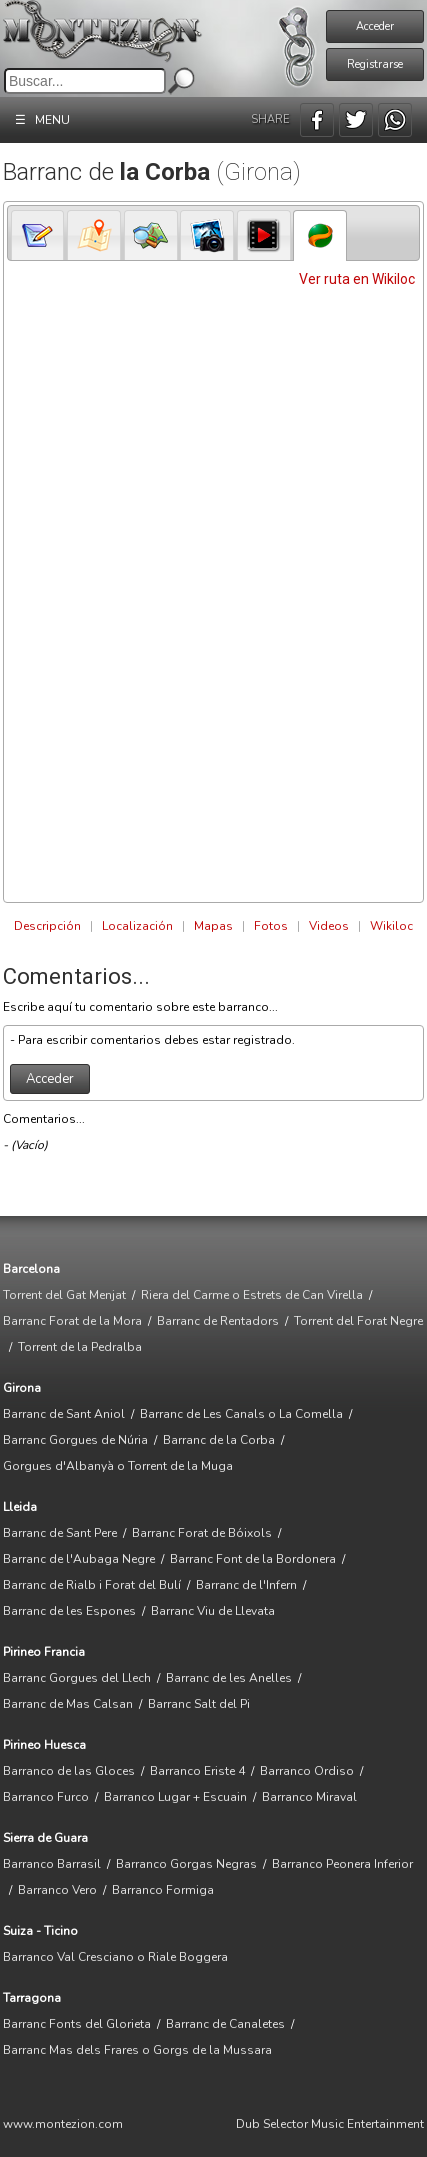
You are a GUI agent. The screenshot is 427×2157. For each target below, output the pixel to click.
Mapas (213, 926)
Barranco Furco (46, 1797)
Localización (137, 926)
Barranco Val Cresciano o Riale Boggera (115, 1957)
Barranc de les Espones (69, 1611)
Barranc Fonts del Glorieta (77, 2024)
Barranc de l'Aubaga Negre (79, 1559)
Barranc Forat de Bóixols (202, 1533)
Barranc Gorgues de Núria (75, 1440)
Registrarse (375, 64)
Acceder (375, 26)
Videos (329, 926)
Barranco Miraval (309, 1797)
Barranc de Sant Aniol (64, 1414)
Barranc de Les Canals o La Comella (241, 1414)
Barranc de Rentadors (218, 1321)
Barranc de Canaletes (225, 2024)
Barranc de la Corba (219, 1440)
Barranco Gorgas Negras (186, 1864)
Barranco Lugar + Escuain (175, 1797)
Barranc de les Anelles (229, 1678)
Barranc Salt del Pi (199, 1704)
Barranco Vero (57, 1890)
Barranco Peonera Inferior (342, 1864)
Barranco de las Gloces (69, 1771)
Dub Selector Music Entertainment (330, 2124)
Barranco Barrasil (52, 1864)
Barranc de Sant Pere (60, 1533)
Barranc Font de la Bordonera (253, 1559)
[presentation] (38, 235)
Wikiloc (391, 926)
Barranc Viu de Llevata (213, 1611)
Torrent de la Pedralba (80, 1347)
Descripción (47, 926)
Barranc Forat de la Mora (72, 1321)
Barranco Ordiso (307, 1771)
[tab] (38, 235)
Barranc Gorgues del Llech (77, 1678)
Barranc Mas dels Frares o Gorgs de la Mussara (137, 2050)
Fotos (271, 926)
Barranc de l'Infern (246, 1585)
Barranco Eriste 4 (197, 1771)
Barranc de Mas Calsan (68, 1704)
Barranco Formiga (163, 1890)
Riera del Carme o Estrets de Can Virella (252, 1295)
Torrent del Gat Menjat (64, 1295)
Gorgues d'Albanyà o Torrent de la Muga (118, 1466)
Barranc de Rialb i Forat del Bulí (92, 1585)
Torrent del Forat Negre (358, 1321)
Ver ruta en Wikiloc (357, 279)
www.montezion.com (63, 2124)
